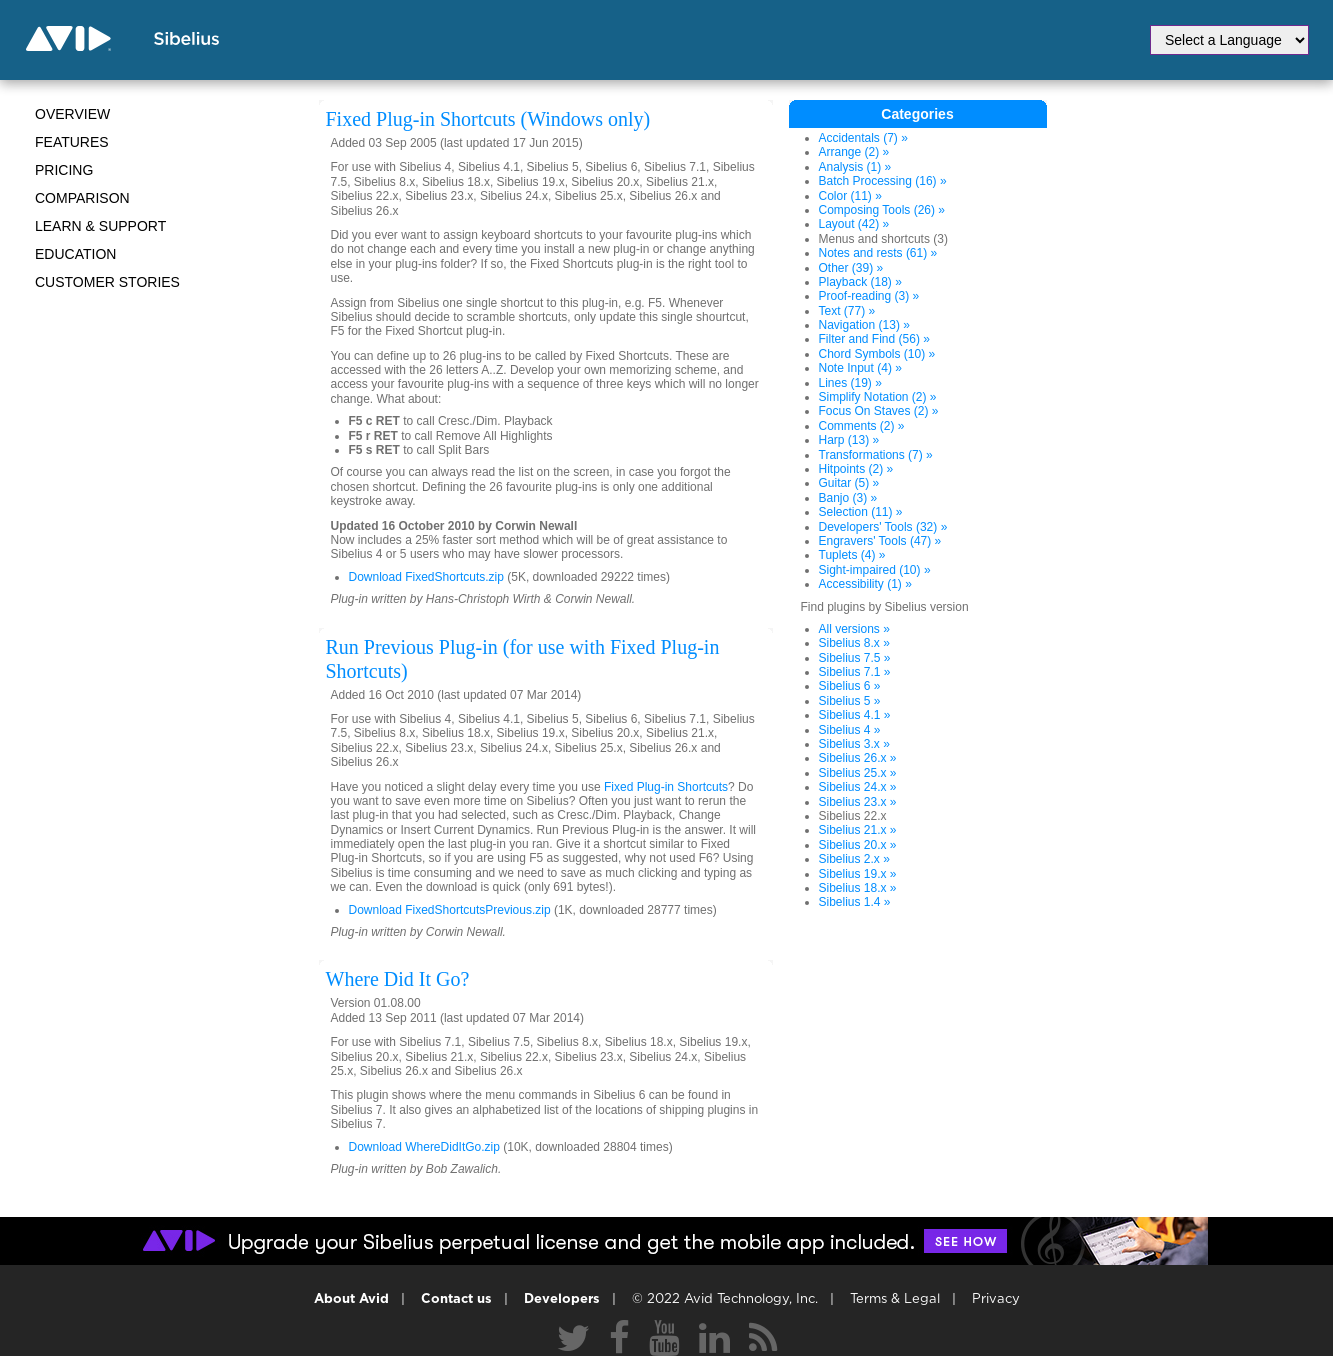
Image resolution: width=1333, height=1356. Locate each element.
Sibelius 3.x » (854, 744)
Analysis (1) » (855, 167)
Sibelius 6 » (850, 686)
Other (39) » (851, 268)
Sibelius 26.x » (858, 758)
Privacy (996, 1299)
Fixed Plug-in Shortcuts (666, 787)
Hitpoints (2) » (856, 469)
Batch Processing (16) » (883, 181)
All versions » (854, 629)
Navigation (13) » (864, 325)
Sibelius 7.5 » (855, 658)
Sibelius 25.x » (858, 773)
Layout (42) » (854, 224)
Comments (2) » (862, 426)
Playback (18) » (860, 282)
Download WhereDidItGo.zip (424, 1147)
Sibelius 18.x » (858, 888)
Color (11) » (850, 196)
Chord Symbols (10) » (877, 354)
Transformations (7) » (876, 455)
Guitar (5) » (849, 483)
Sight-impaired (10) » (875, 570)
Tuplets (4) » (852, 555)
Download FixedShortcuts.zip (426, 577)
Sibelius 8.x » (854, 643)
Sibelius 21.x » (858, 830)
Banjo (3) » (848, 498)
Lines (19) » (850, 383)
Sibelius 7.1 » (855, 672)
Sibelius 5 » (850, 701)
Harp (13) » (849, 440)
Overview (72, 114)
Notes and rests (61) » (878, 253)
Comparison (82, 198)
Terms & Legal (895, 1299)
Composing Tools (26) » (882, 210)
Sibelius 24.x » (858, 787)
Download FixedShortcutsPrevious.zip (450, 910)
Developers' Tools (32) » (883, 527)
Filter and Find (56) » (874, 339)
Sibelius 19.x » (858, 874)
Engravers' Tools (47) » (880, 541)
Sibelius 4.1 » (855, 715)
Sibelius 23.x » (858, 802)
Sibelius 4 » (850, 730)
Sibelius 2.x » (854, 859)
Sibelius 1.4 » (855, 902)
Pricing (64, 170)
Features (72, 142)
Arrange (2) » (854, 152)
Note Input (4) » (860, 368)
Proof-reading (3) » (869, 296)
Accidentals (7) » (863, 138)
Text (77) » (847, 311)
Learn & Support (100, 226)
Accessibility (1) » (865, 584)
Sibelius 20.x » (858, 845)
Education (75, 254)
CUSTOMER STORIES (107, 282)
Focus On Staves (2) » (879, 411)
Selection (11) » (861, 512)
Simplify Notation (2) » (878, 397)
